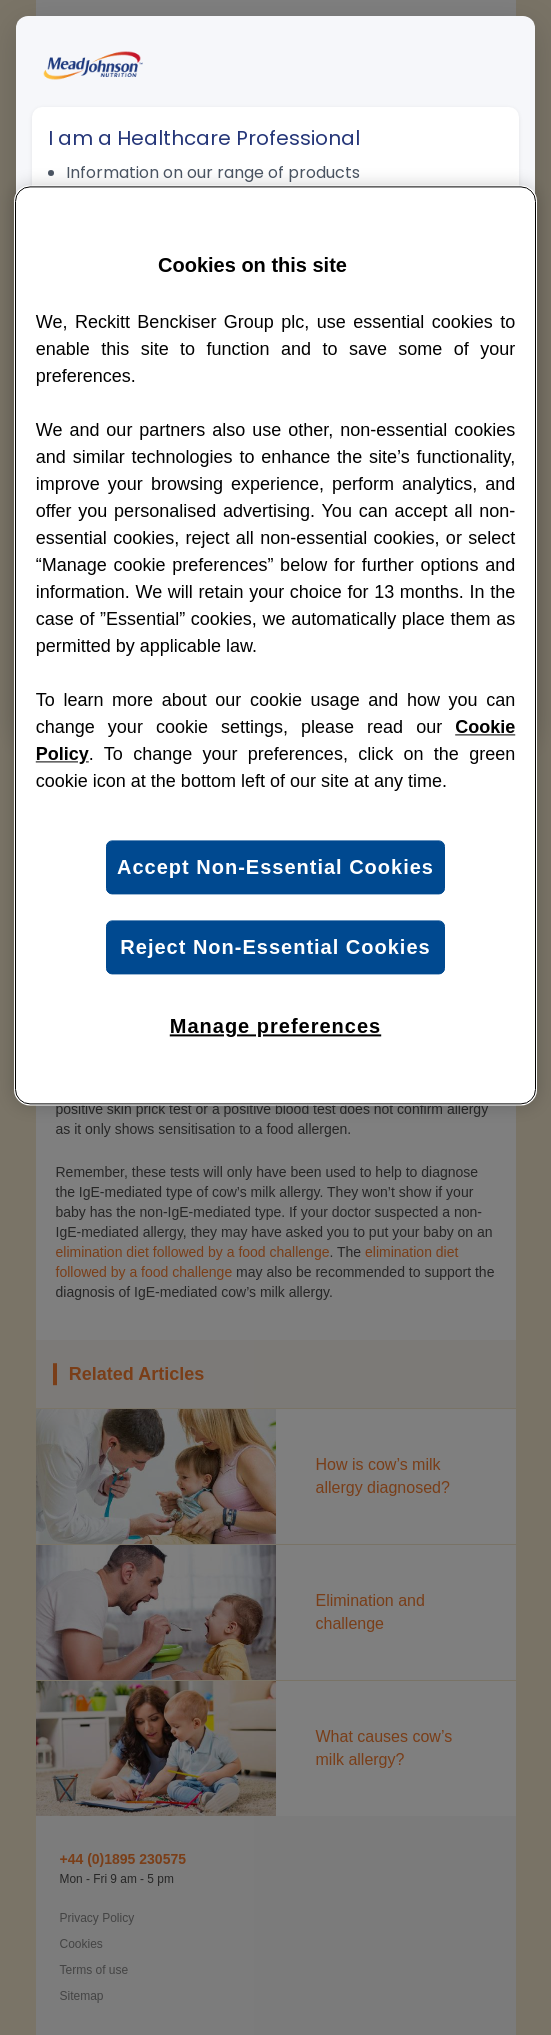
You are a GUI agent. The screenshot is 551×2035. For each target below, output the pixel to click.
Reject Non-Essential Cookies (275, 948)
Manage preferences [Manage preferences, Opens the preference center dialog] (275, 1027)
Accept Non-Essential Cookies (275, 868)
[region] (275, 646)
